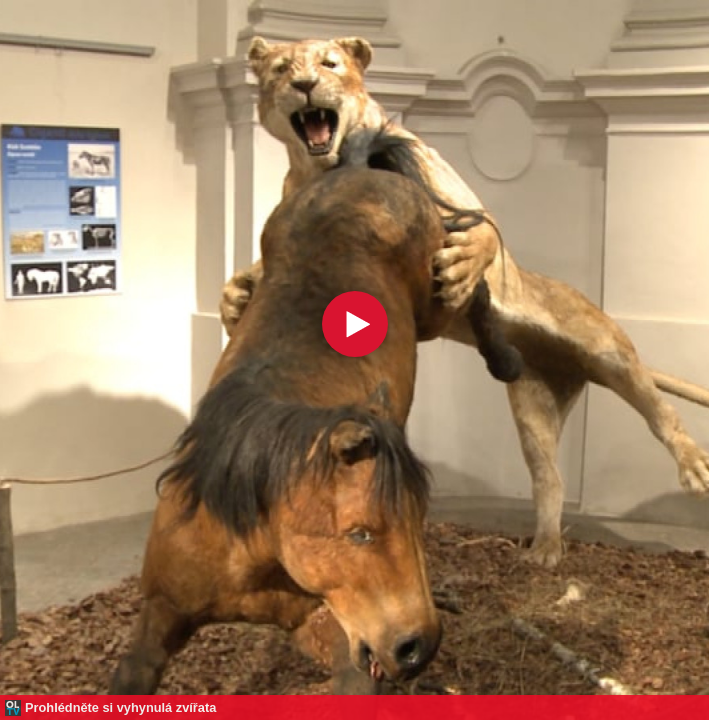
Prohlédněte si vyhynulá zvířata (120, 707)
